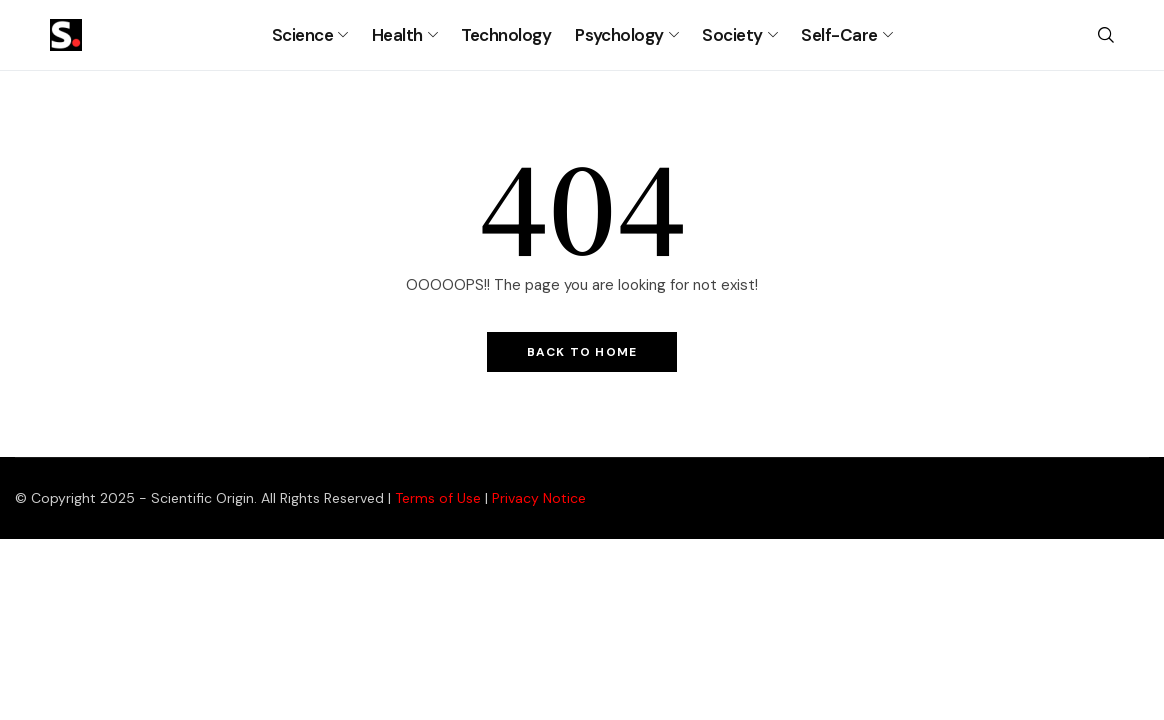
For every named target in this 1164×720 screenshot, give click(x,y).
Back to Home (582, 352)
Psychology (619, 35)
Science (302, 35)
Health (397, 35)
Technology (506, 35)
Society (732, 35)
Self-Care (839, 35)
